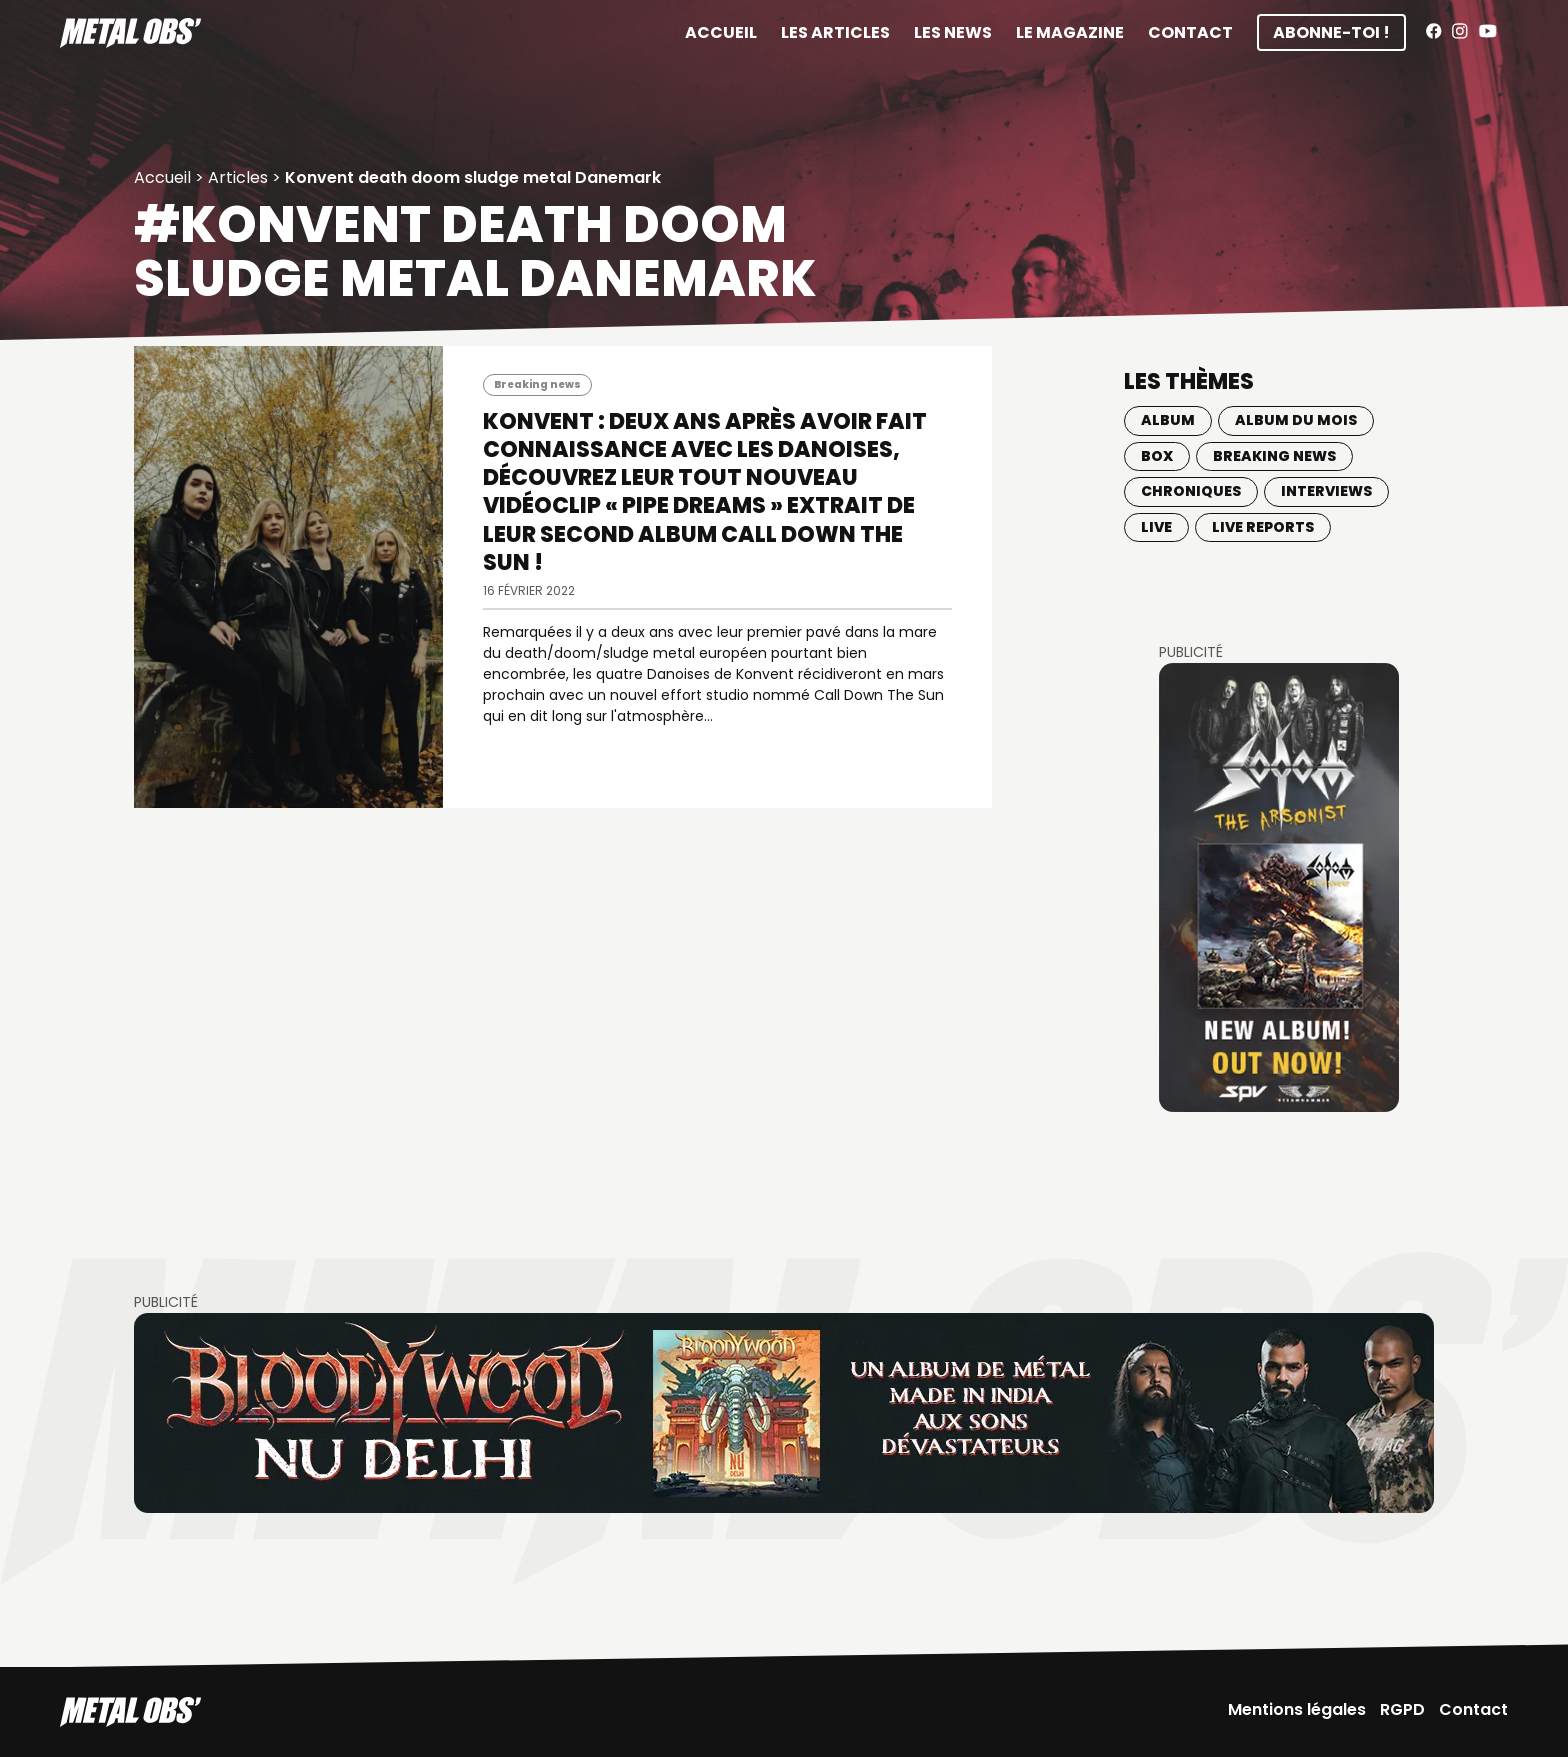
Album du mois (1296, 420)
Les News (953, 32)
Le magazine (1070, 32)
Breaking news (537, 384)
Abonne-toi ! (1331, 32)
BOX (1157, 456)
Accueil (721, 32)
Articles (238, 177)
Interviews (1326, 491)
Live (1156, 527)
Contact (1190, 32)
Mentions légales (1297, 1709)
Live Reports (1263, 527)
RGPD (1402, 1709)
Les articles (835, 32)
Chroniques (1191, 491)
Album (1168, 420)
